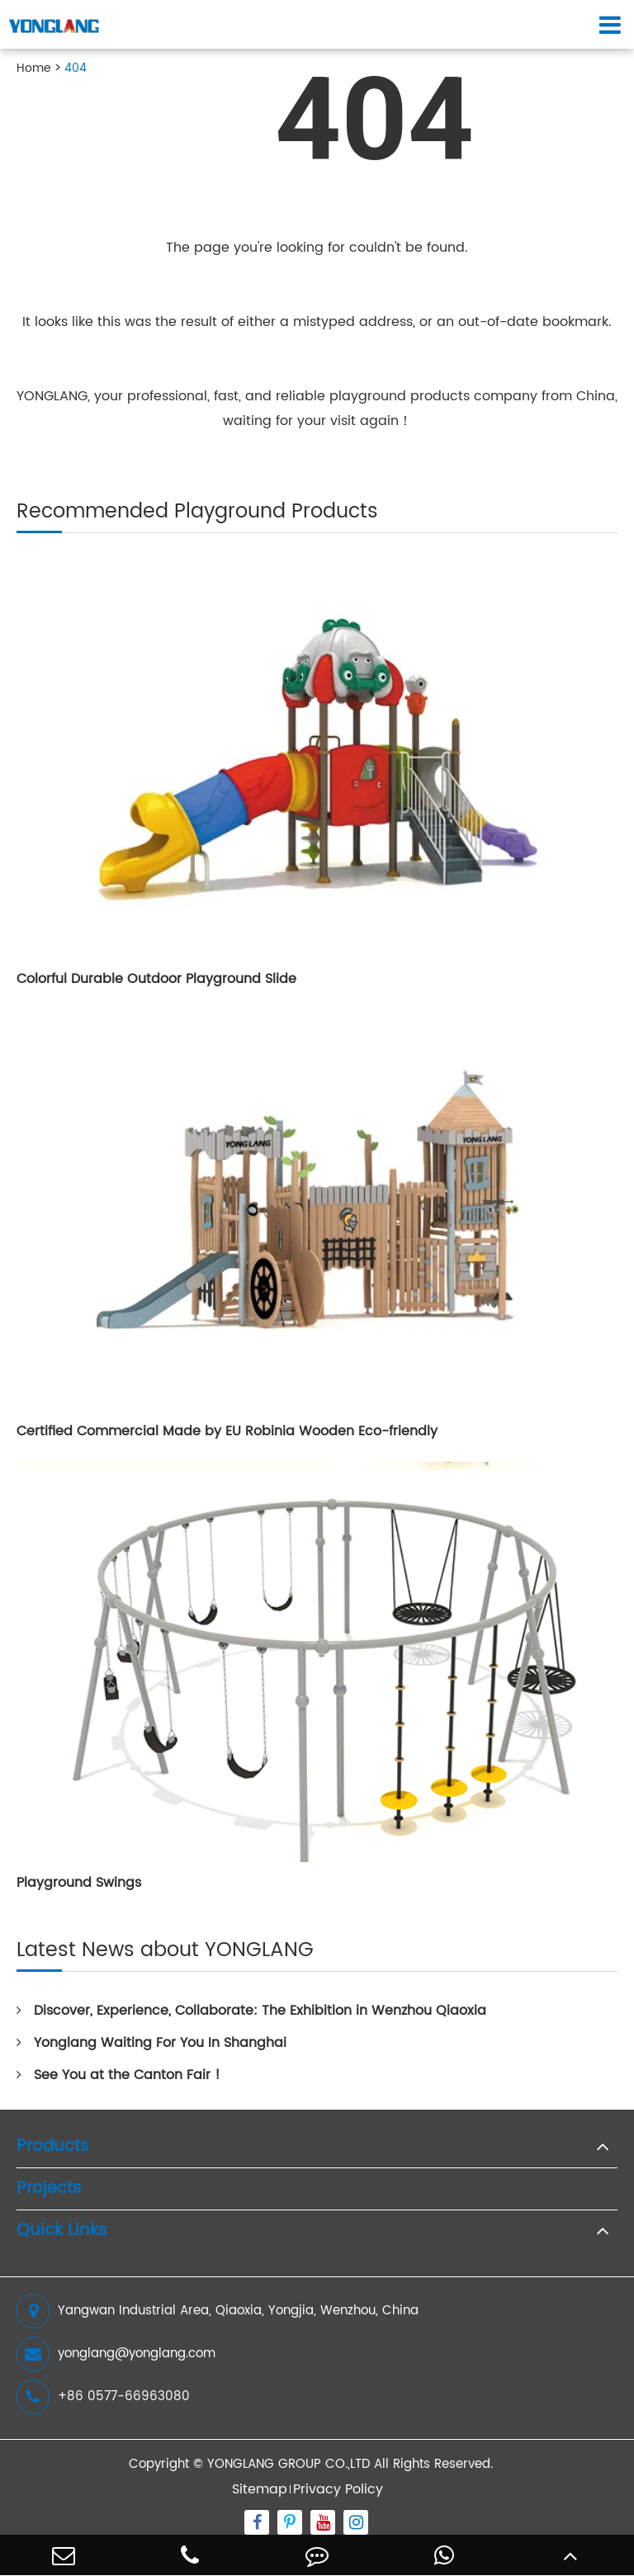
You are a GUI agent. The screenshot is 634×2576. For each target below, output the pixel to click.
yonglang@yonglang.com (116, 2354)
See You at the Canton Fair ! (118, 2075)
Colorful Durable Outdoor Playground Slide (156, 979)
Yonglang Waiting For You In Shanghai (151, 2043)
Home (34, 68)
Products (53, 2146)
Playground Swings (79, 1883)
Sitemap (259, 2489)
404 (75, 68)
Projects (49, 2189)
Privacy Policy (338, 2489)
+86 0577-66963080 (103, 2397)
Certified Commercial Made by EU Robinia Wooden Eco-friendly (227, 1431)
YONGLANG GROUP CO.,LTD (288, 2464)
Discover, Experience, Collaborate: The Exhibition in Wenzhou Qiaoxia (251, 2011)
